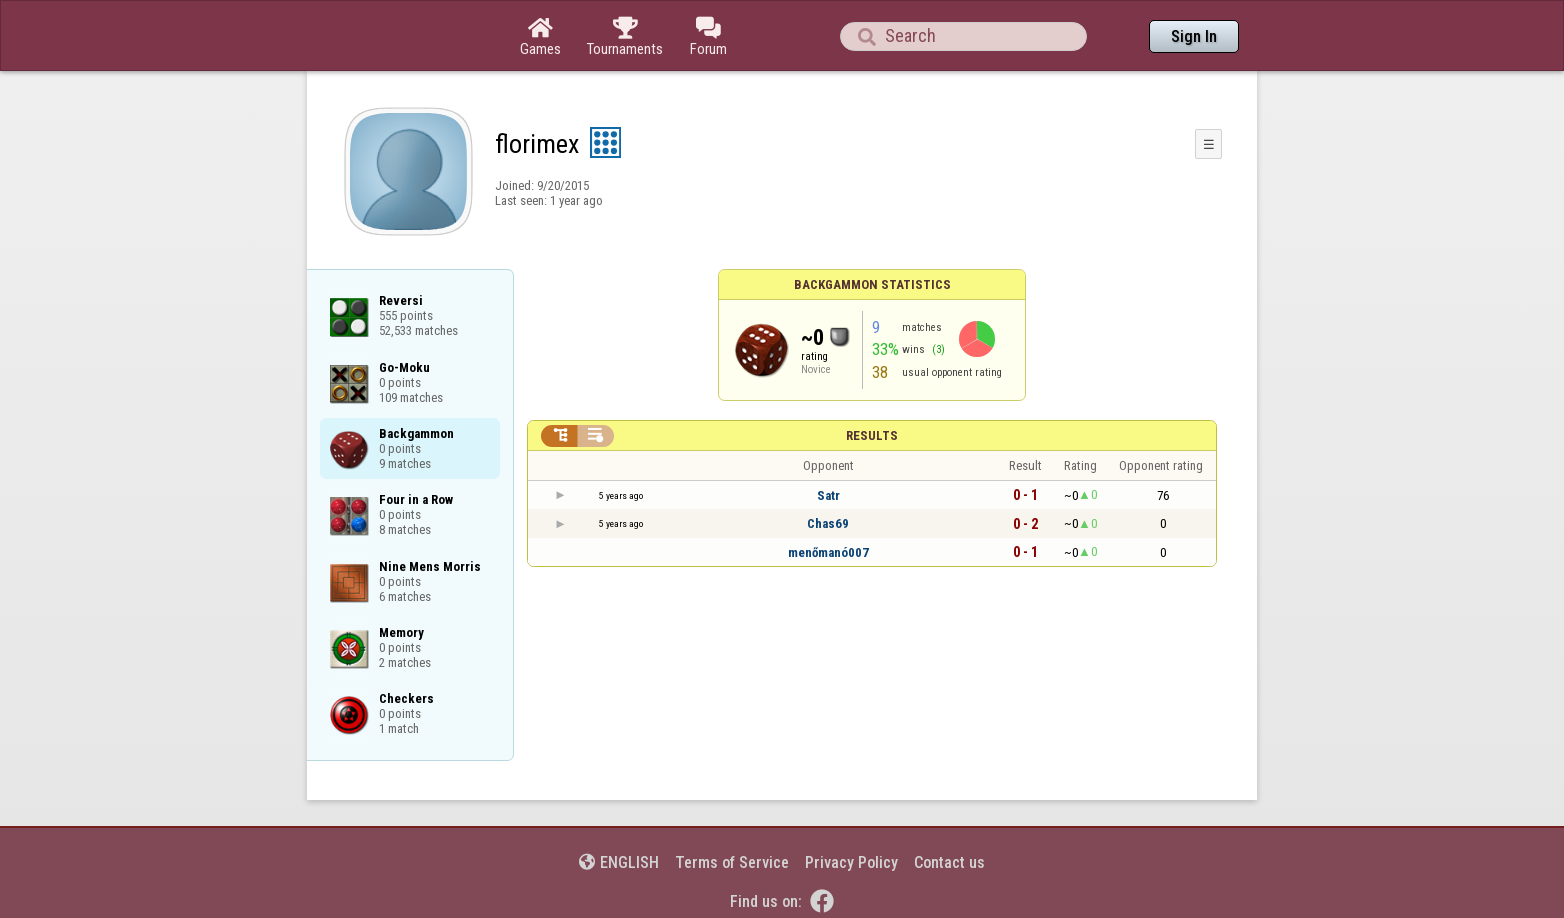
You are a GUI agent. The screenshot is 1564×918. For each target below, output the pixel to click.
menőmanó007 (828, 552)
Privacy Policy (851, 862)
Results (872, 435)
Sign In (1194, 36)
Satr (828, 495)
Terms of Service (732, 862)
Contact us (949, 862)
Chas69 (828, 523)
